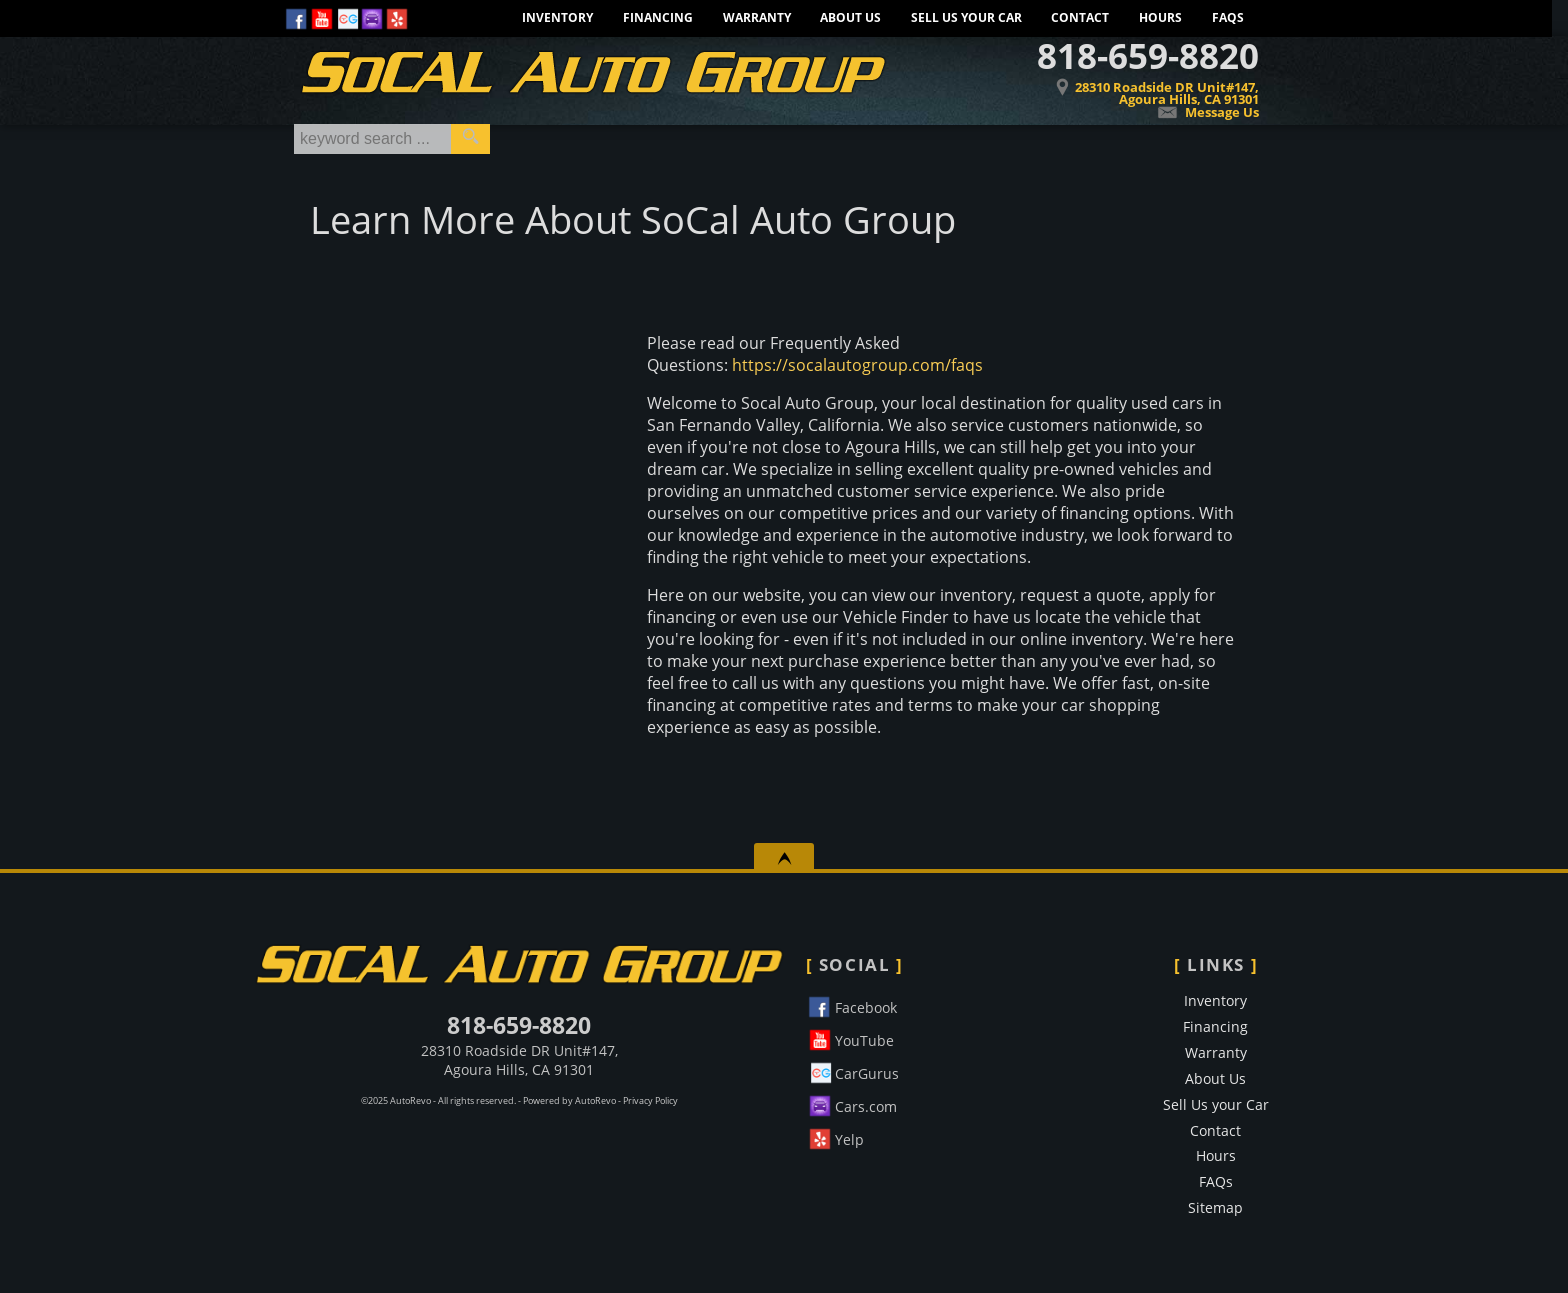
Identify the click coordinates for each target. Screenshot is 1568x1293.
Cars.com (851, 1103)
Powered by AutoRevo (569, 1101)
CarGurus (852, 1070)
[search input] (372, 139)
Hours (1160, 17)
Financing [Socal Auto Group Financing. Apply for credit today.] (658, 17)
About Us (1215, 1078)
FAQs (1228, 17)
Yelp (835, 1136)
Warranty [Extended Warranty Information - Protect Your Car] (757, 17)
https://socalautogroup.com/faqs (857, 365)
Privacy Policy (650, 1101)
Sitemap (1215, 1207)
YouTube (850, 1037)
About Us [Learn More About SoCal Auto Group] (850, 17)
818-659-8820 (519, 1025)
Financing (1215, 1026)
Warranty (1216, 1052)
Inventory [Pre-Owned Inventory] (557, 17)
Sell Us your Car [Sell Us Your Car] (966, 17)
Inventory (1215, 1000)
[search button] (470, 139)
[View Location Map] (1106, 79)
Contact (1080, 17)
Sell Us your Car (1216, 1104)
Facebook (851, 1004)
